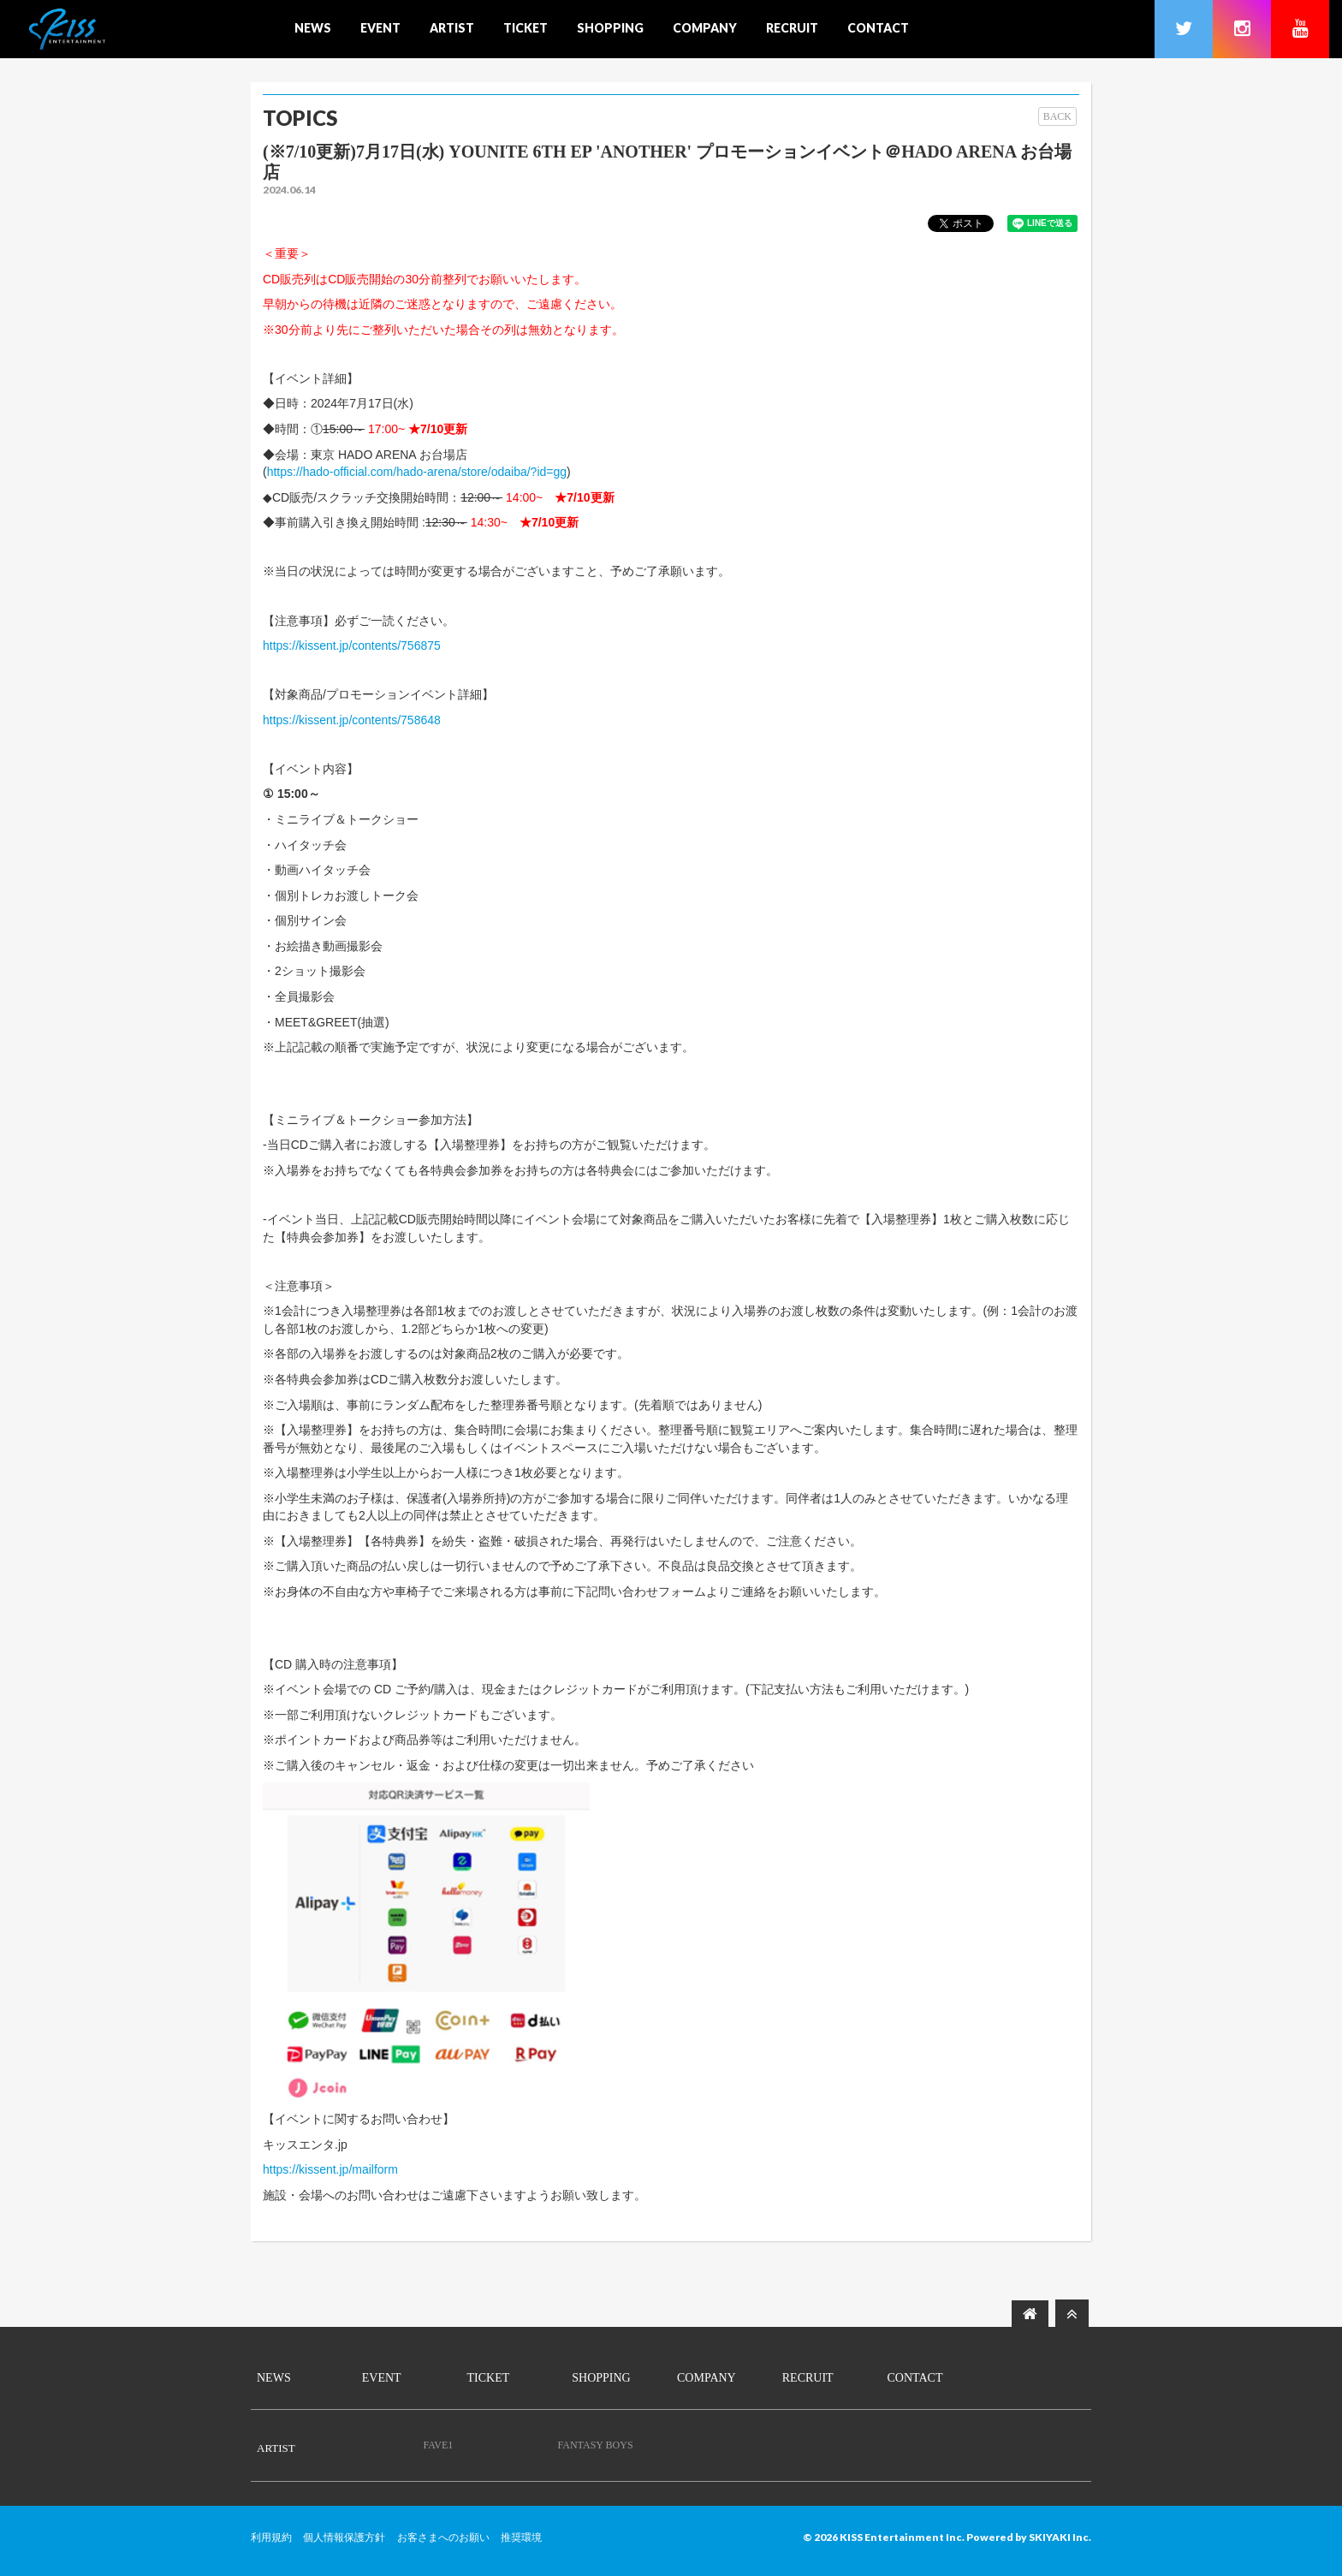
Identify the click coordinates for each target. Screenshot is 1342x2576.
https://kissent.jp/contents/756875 (352, 645)
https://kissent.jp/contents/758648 (352, 720)
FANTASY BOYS (595, 2445)
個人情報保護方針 (344, 2537)
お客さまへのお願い (443, 2537)
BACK (1057, 116)
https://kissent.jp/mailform (330, 2169)
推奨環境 (521, 2537)
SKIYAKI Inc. (1060, 2537)
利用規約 (271, 2537)
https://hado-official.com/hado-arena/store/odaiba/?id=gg (417, 472)
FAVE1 (438, 2445)
